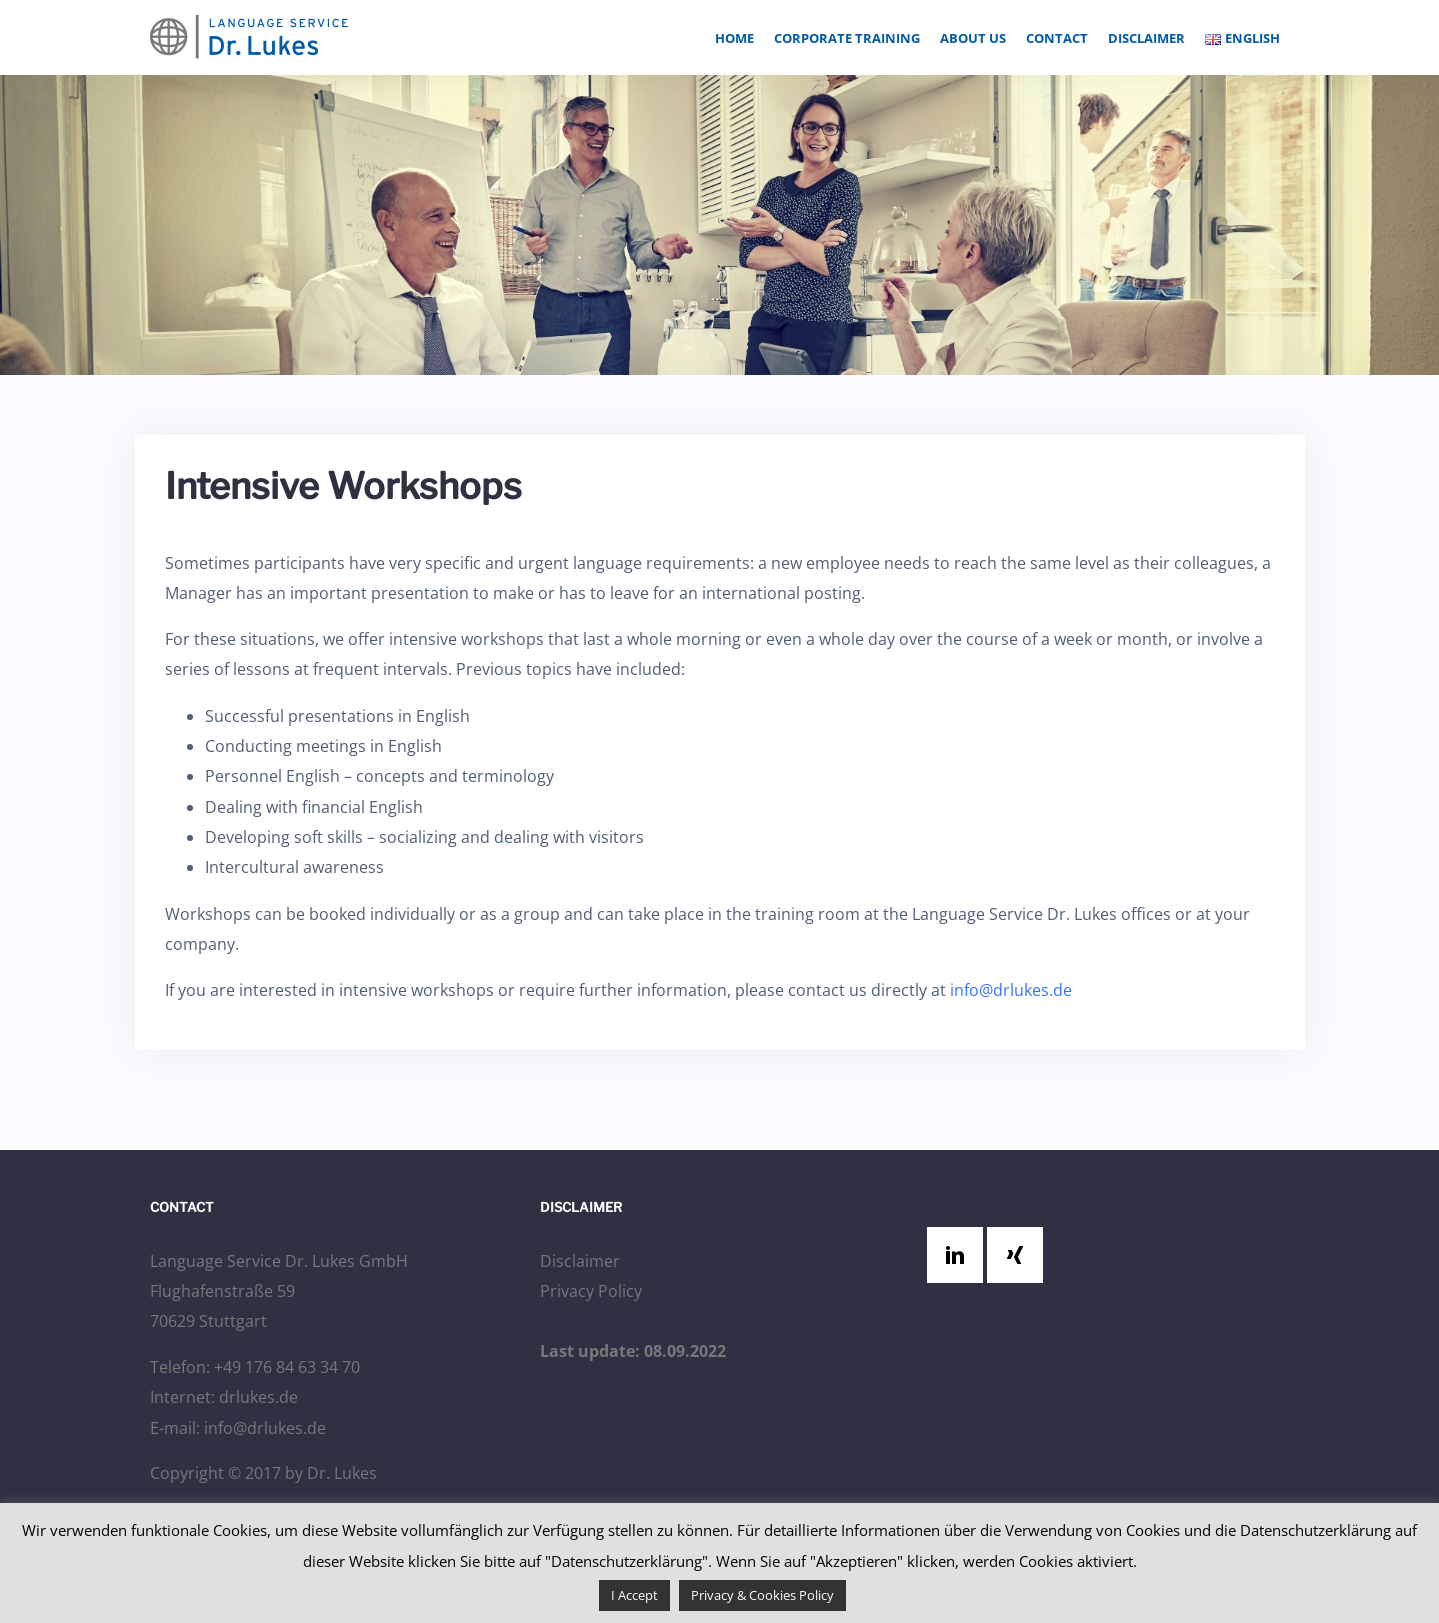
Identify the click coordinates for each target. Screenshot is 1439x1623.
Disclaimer (1146, 38)
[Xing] (1020, 1255)
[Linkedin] (960, 1255)
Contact (1057, 38)
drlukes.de (258, 1397)
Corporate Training (847, 38)
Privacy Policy (591, 1291)
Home (734, 38)
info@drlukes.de (1011, 990)
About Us (973, 38)
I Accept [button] (634, 1595)
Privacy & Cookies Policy (762, 1595)
